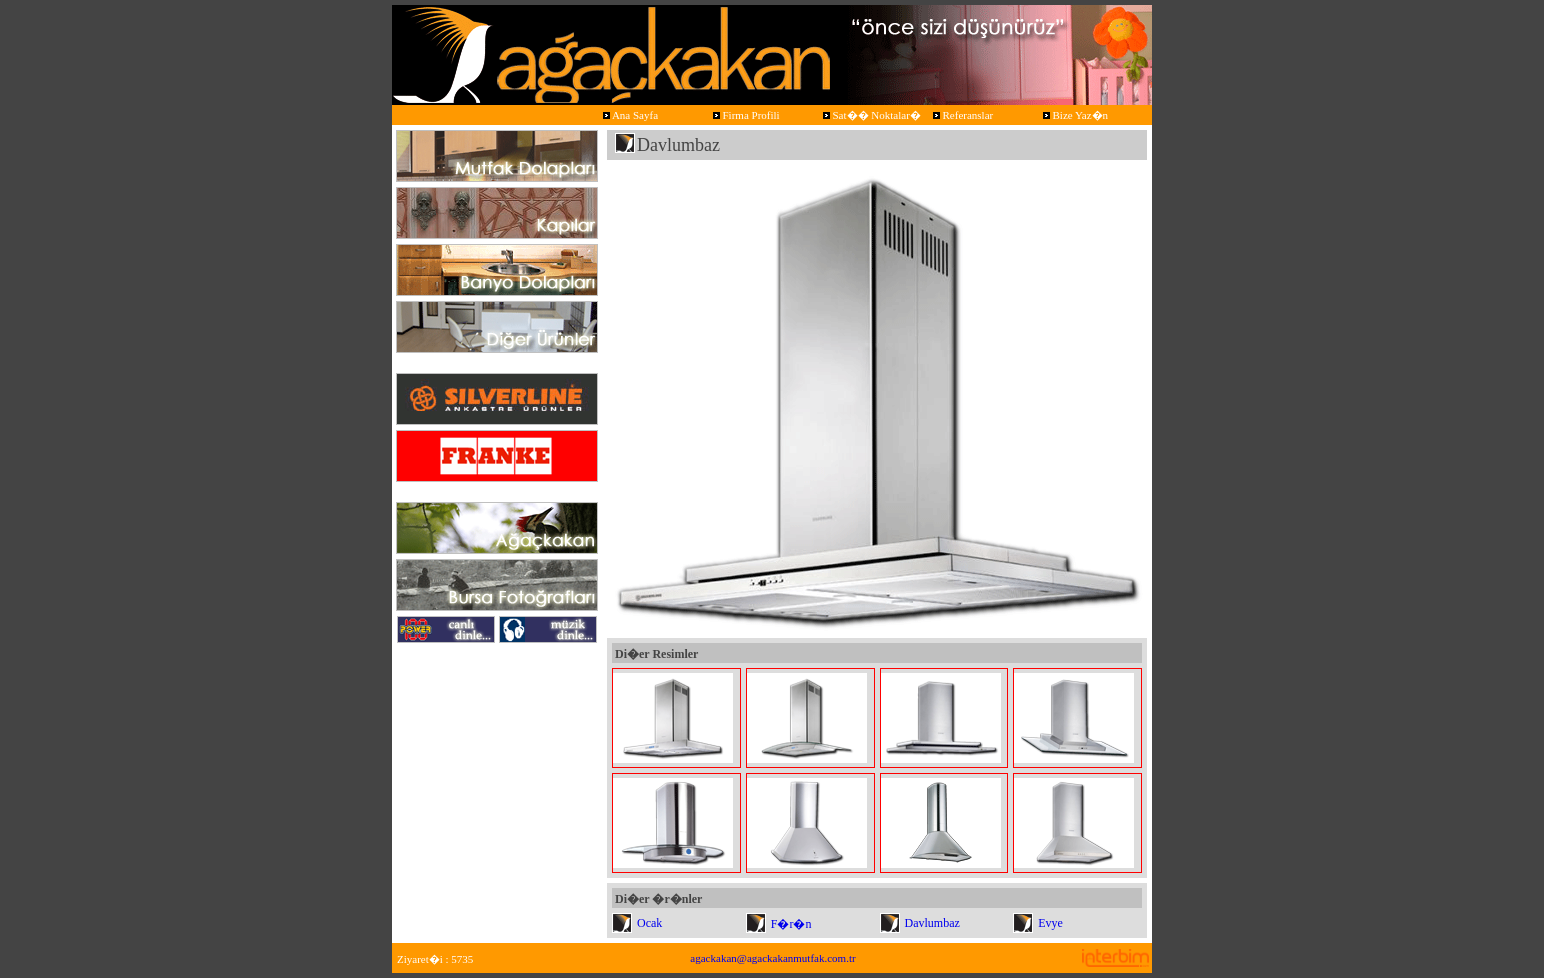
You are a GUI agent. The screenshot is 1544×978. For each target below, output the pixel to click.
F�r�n (791, 924)
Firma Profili (745, 115)
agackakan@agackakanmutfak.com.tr (772, 958)
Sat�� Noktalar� (870, 115)
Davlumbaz (932, 923)
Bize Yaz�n (1074, 115)
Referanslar (961, 115)
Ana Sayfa (629, 115)
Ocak (649, 923)
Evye (1050, 923)
